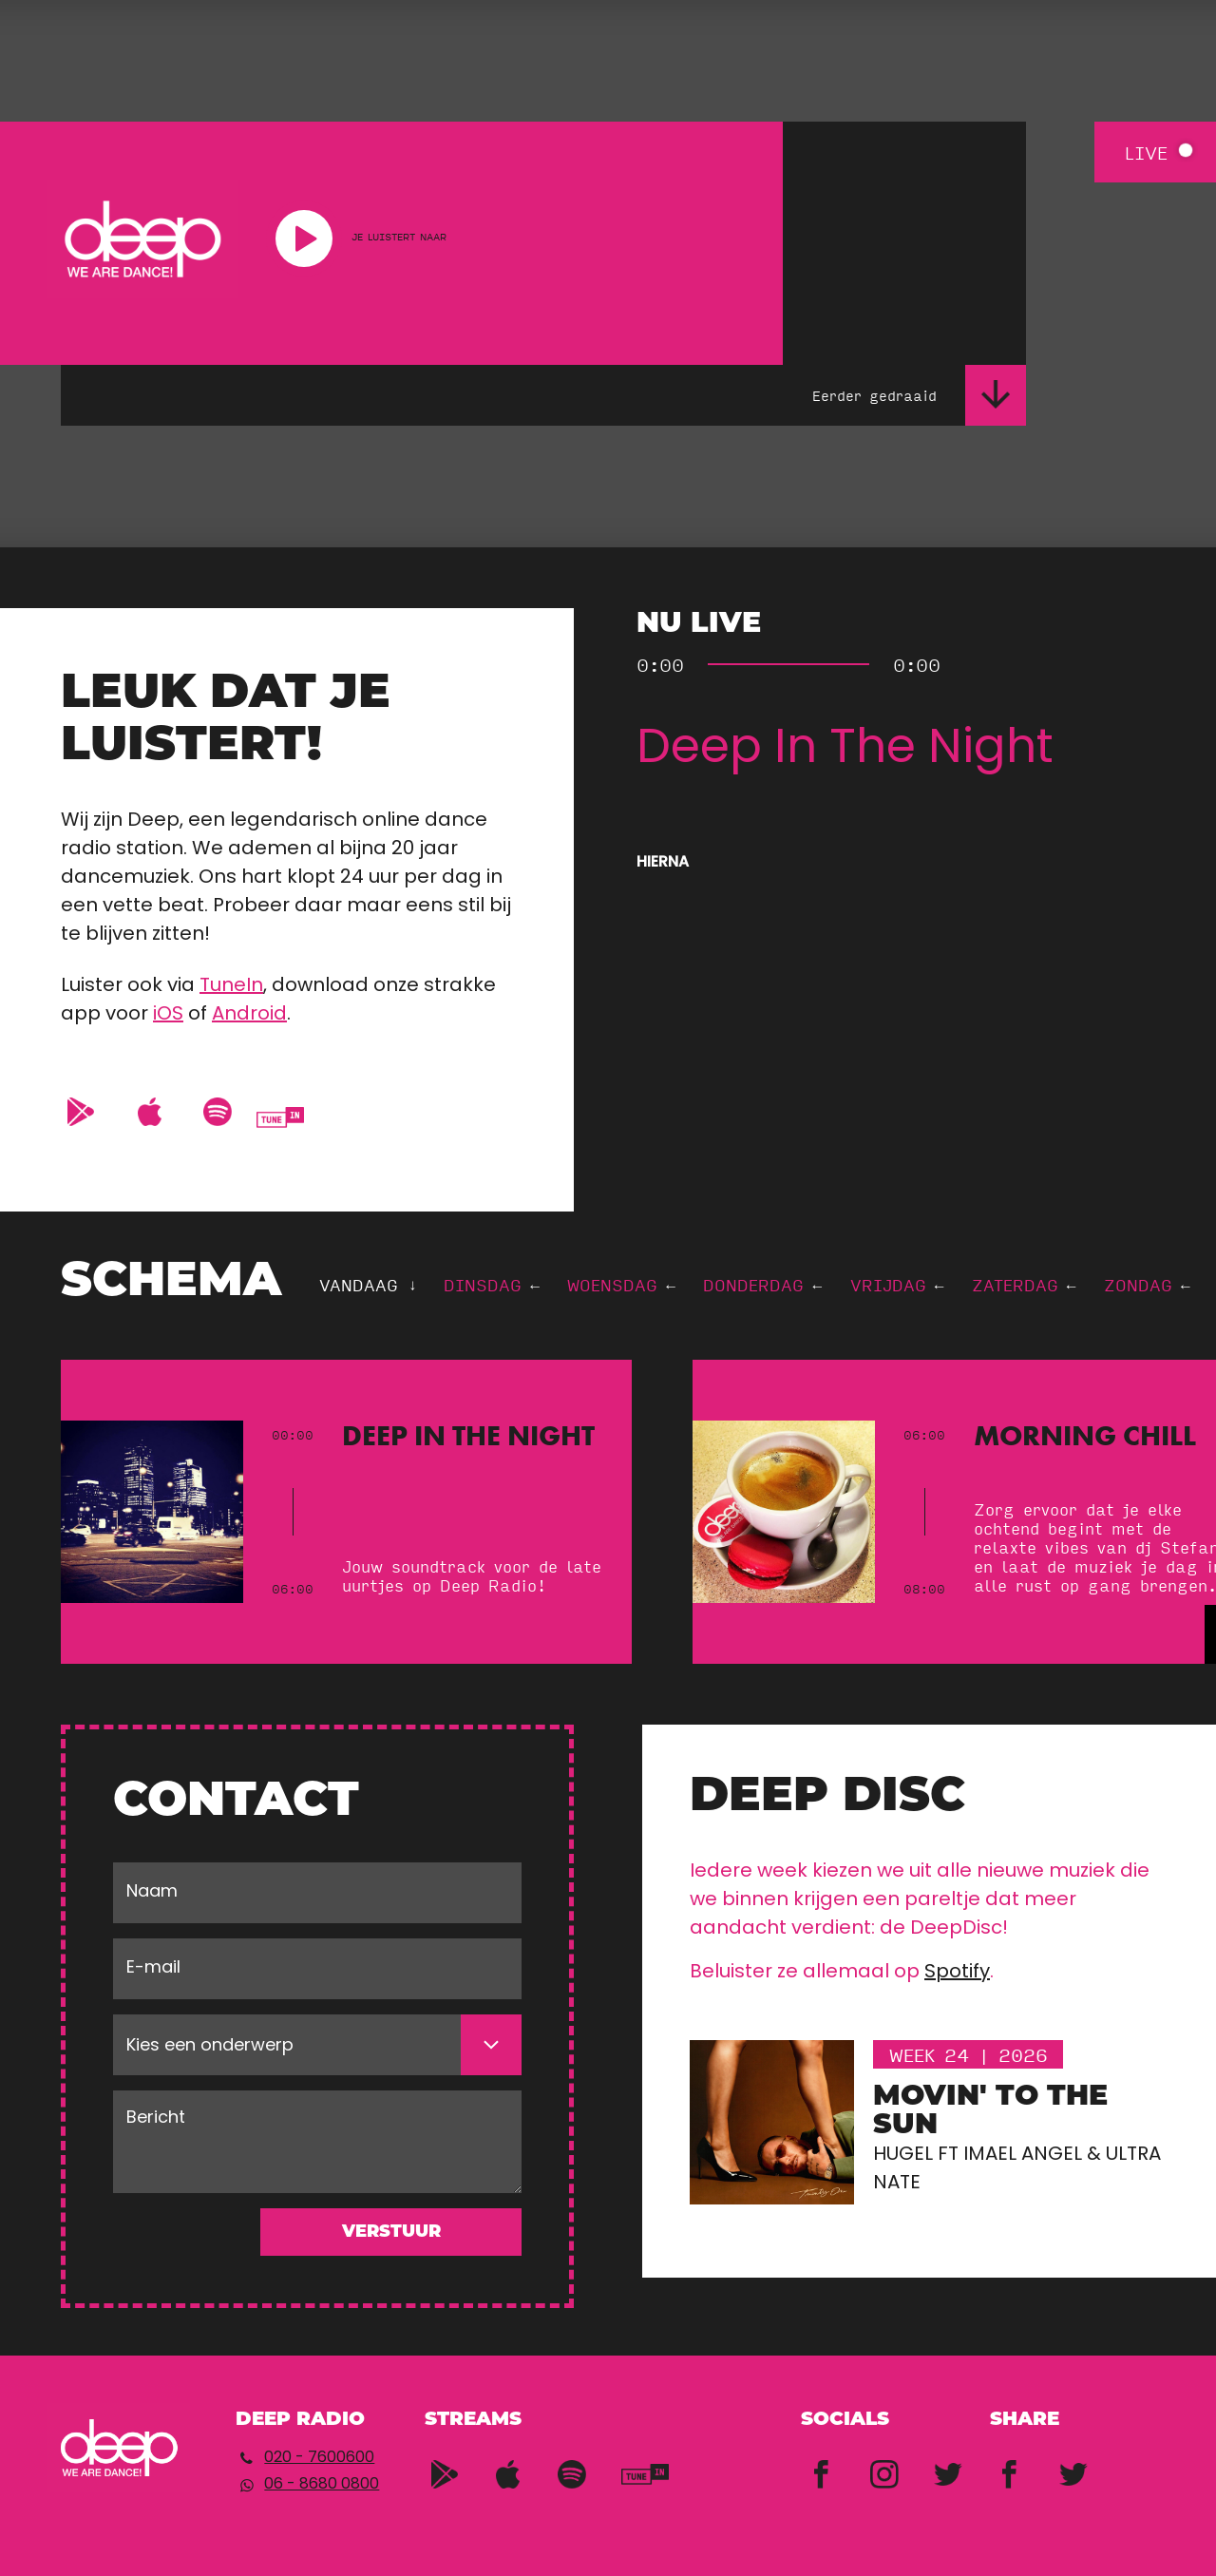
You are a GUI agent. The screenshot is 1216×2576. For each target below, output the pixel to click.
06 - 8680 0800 (321, 2484)
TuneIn (231, 986)
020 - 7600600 (319, 2458)
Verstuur (391, 2232)
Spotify (957, 1972)
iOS (168, 1014)
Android (249, 1014)
